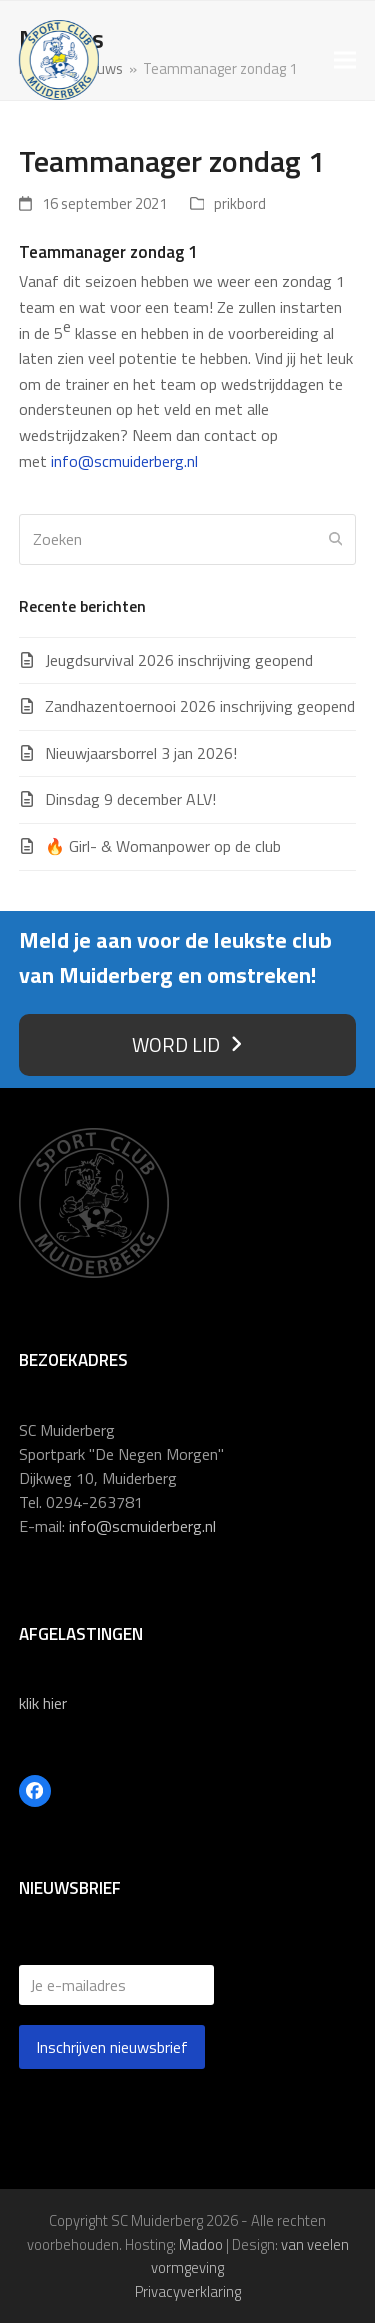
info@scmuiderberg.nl (124, 461)
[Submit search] (336, 539)
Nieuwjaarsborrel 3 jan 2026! (141, 753)
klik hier (43, 1703)
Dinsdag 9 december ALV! (130, 799)
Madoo (201, 2244)
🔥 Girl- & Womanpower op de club (163, 846)
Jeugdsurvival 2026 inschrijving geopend (179, 660)
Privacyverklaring (188, 2291)
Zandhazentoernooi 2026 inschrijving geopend (200, 706)
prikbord (240, 203)
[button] (345, 60)
